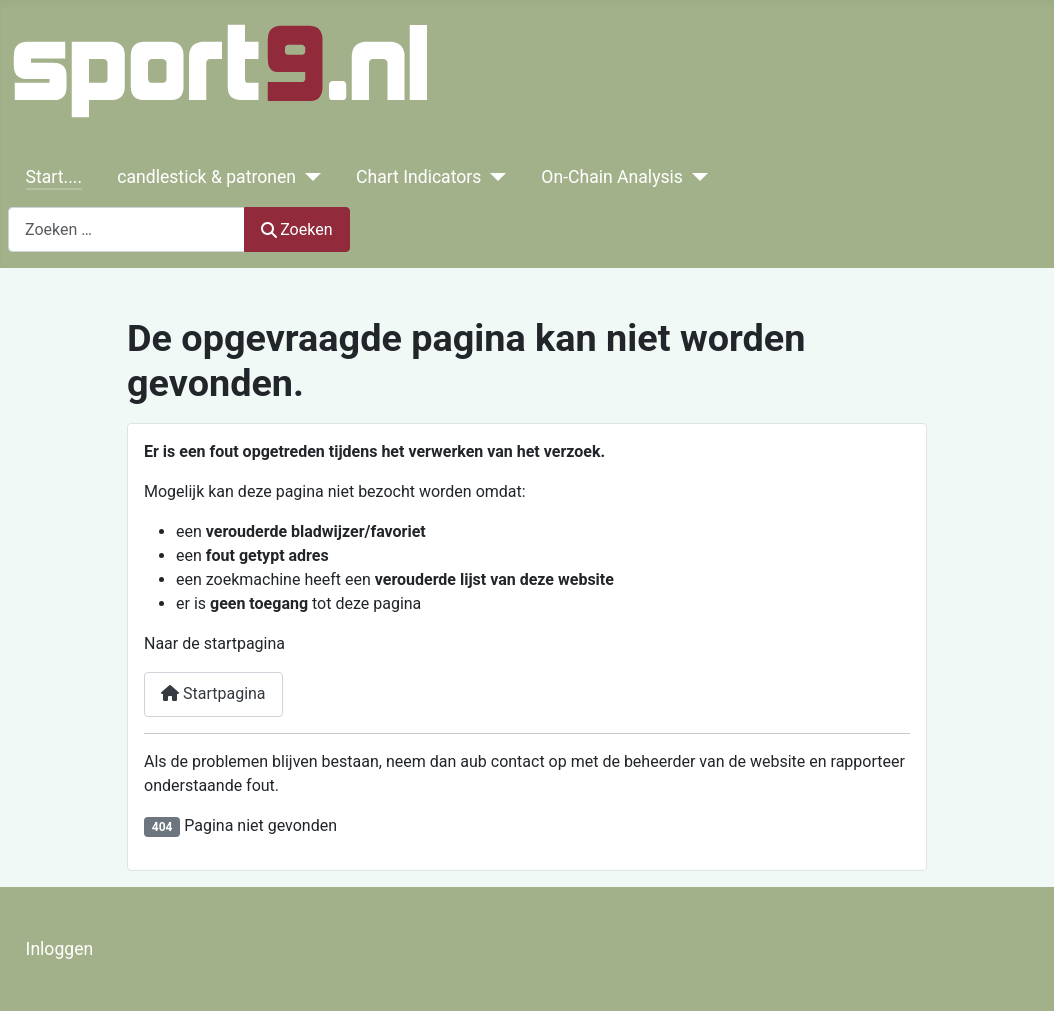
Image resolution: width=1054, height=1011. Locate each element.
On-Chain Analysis (612, 177)
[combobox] (126, 229)
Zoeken (297, 229)
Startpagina (213, 693)
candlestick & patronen (206, 177)
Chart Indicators (418, 177)
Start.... (54, 177)
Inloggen (60, 949)
